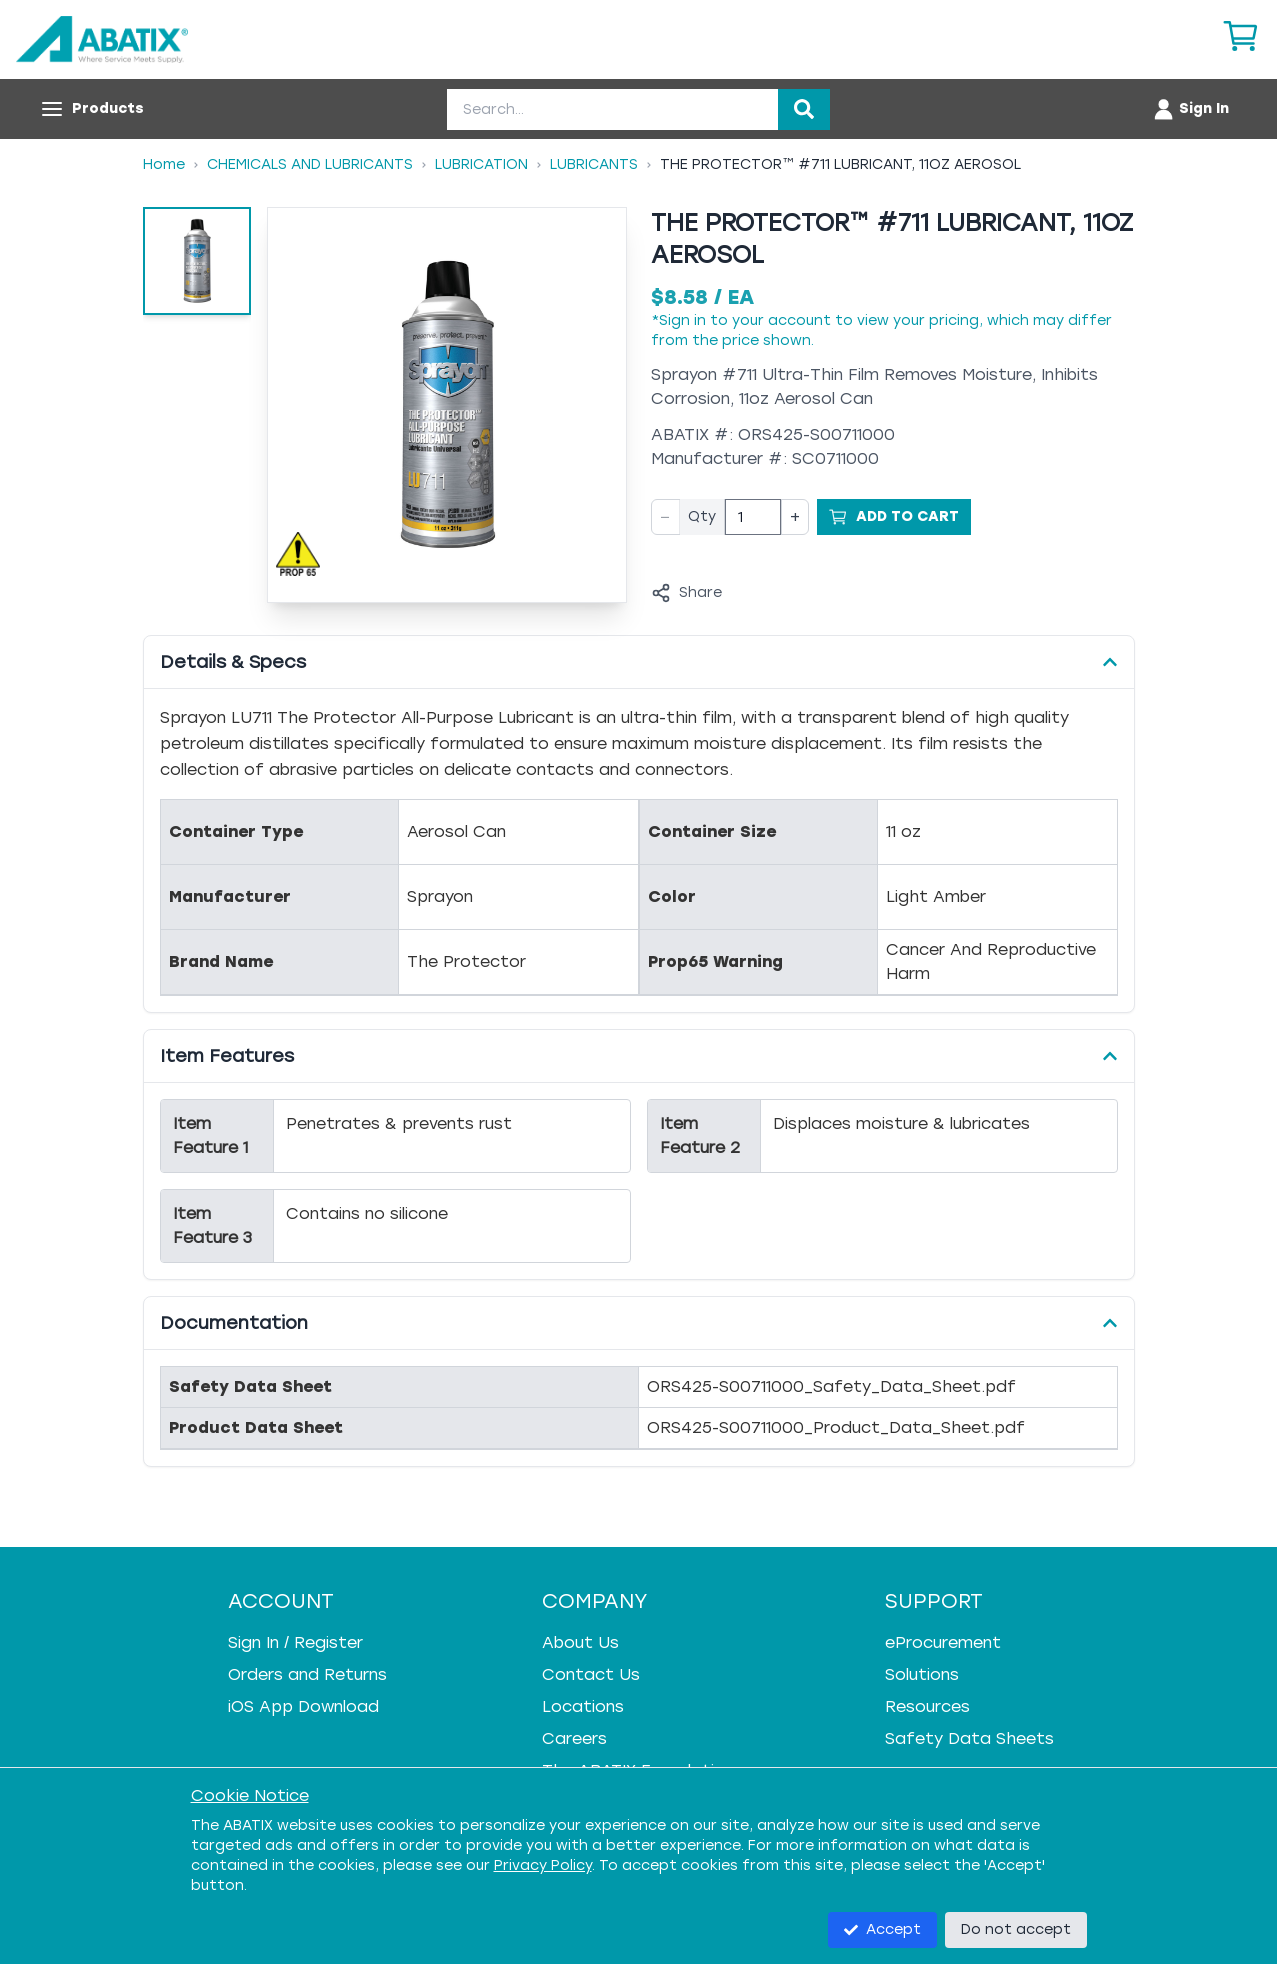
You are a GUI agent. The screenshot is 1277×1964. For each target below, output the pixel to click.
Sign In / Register (295, 1642)
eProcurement (943, 1642)
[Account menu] (1190, 109)
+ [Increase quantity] (795, 516)
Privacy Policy (543, 1865)
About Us (580, 1642)
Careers (574, 1738)
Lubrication (481, 164)
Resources (927, 1706)
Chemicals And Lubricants (310, 164)
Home (164, 164)
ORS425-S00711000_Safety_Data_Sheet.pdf (831, 1386)
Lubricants (594, 164)
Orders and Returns (307, 1674)
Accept (882, 1929)
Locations (583, 1706)
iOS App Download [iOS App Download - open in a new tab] (303, 1706)
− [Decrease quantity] (665, 516)
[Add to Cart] (894, 517)
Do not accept (1016, 1929)
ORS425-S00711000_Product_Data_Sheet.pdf (836, 1427)
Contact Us (591, 1674)
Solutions (922, 1674)
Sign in (682, 320)
